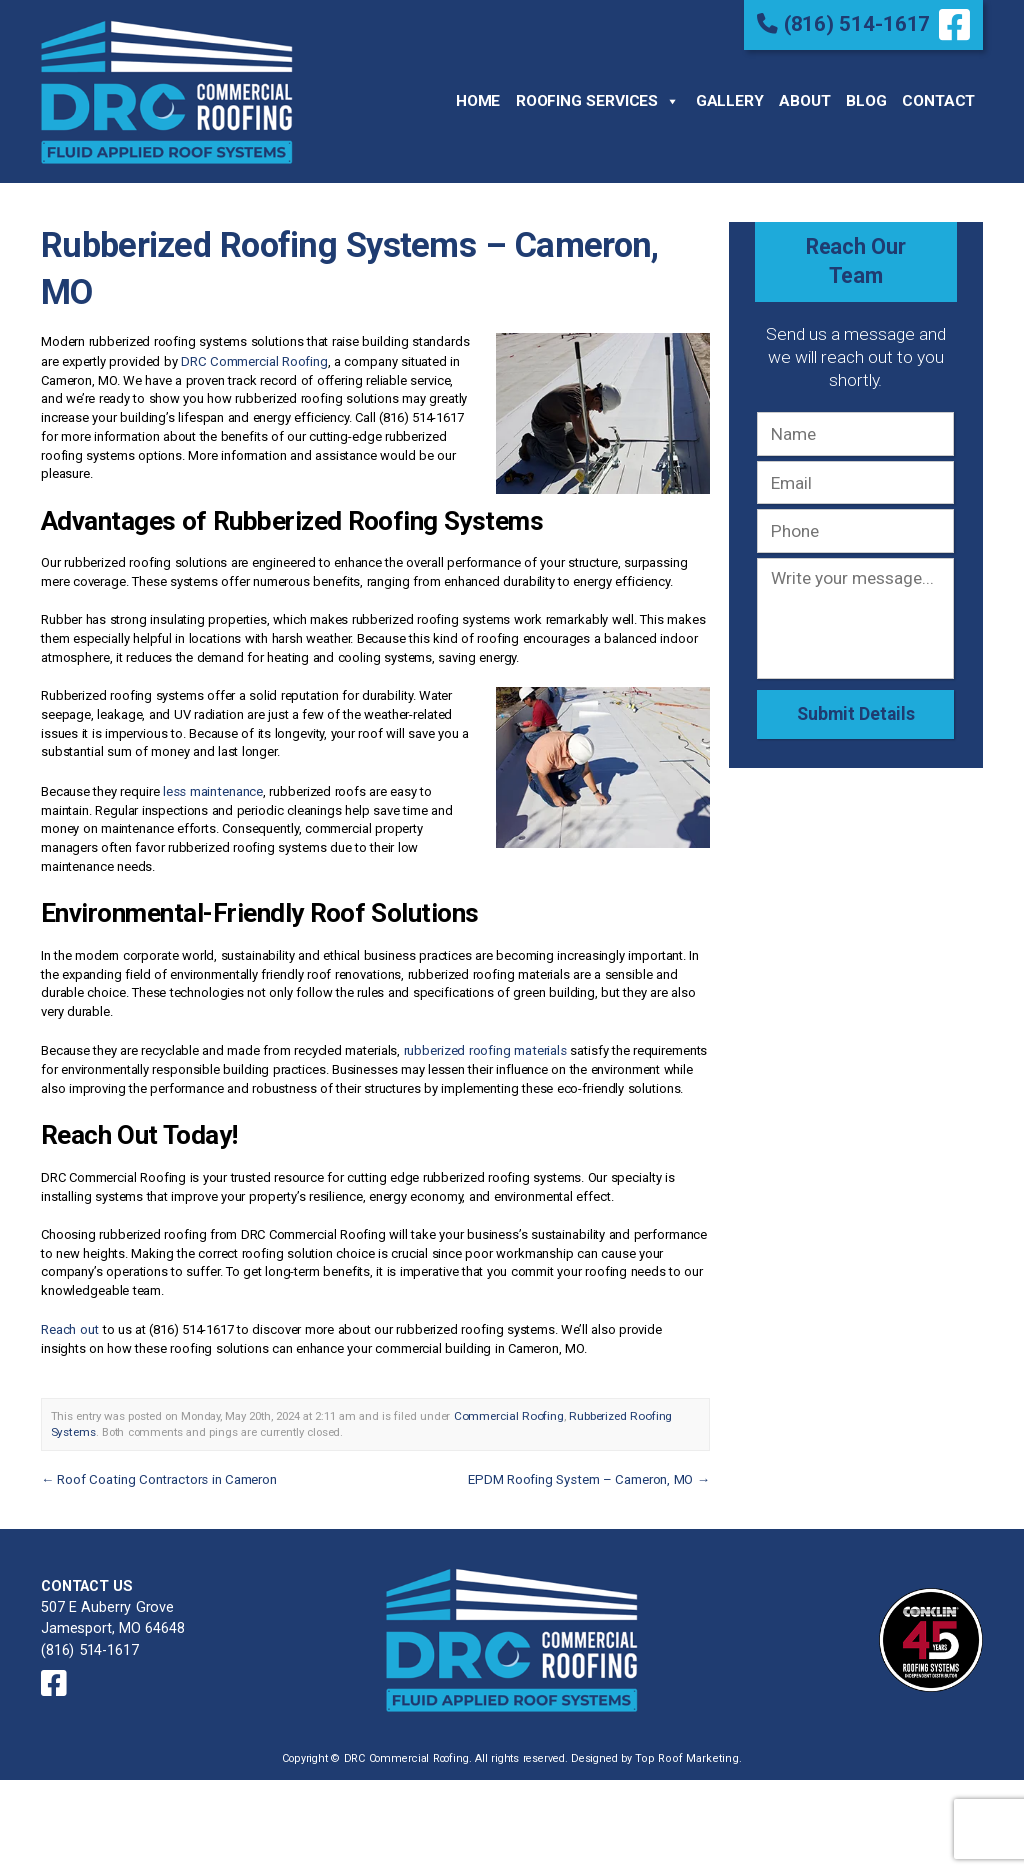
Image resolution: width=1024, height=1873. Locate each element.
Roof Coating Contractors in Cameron (156, 1471)
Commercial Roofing (506, 1409)
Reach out (69, 1323)
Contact (938, 100)
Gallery (730, 100)
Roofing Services (598, 101)
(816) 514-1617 (846, 23)
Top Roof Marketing (687, 1746)
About (804, 100)
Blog (866, 100)
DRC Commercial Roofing (253, 357)
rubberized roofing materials (485, 1045)
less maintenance (212, 786)
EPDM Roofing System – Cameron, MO (591, 1471)
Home (478, 100)
